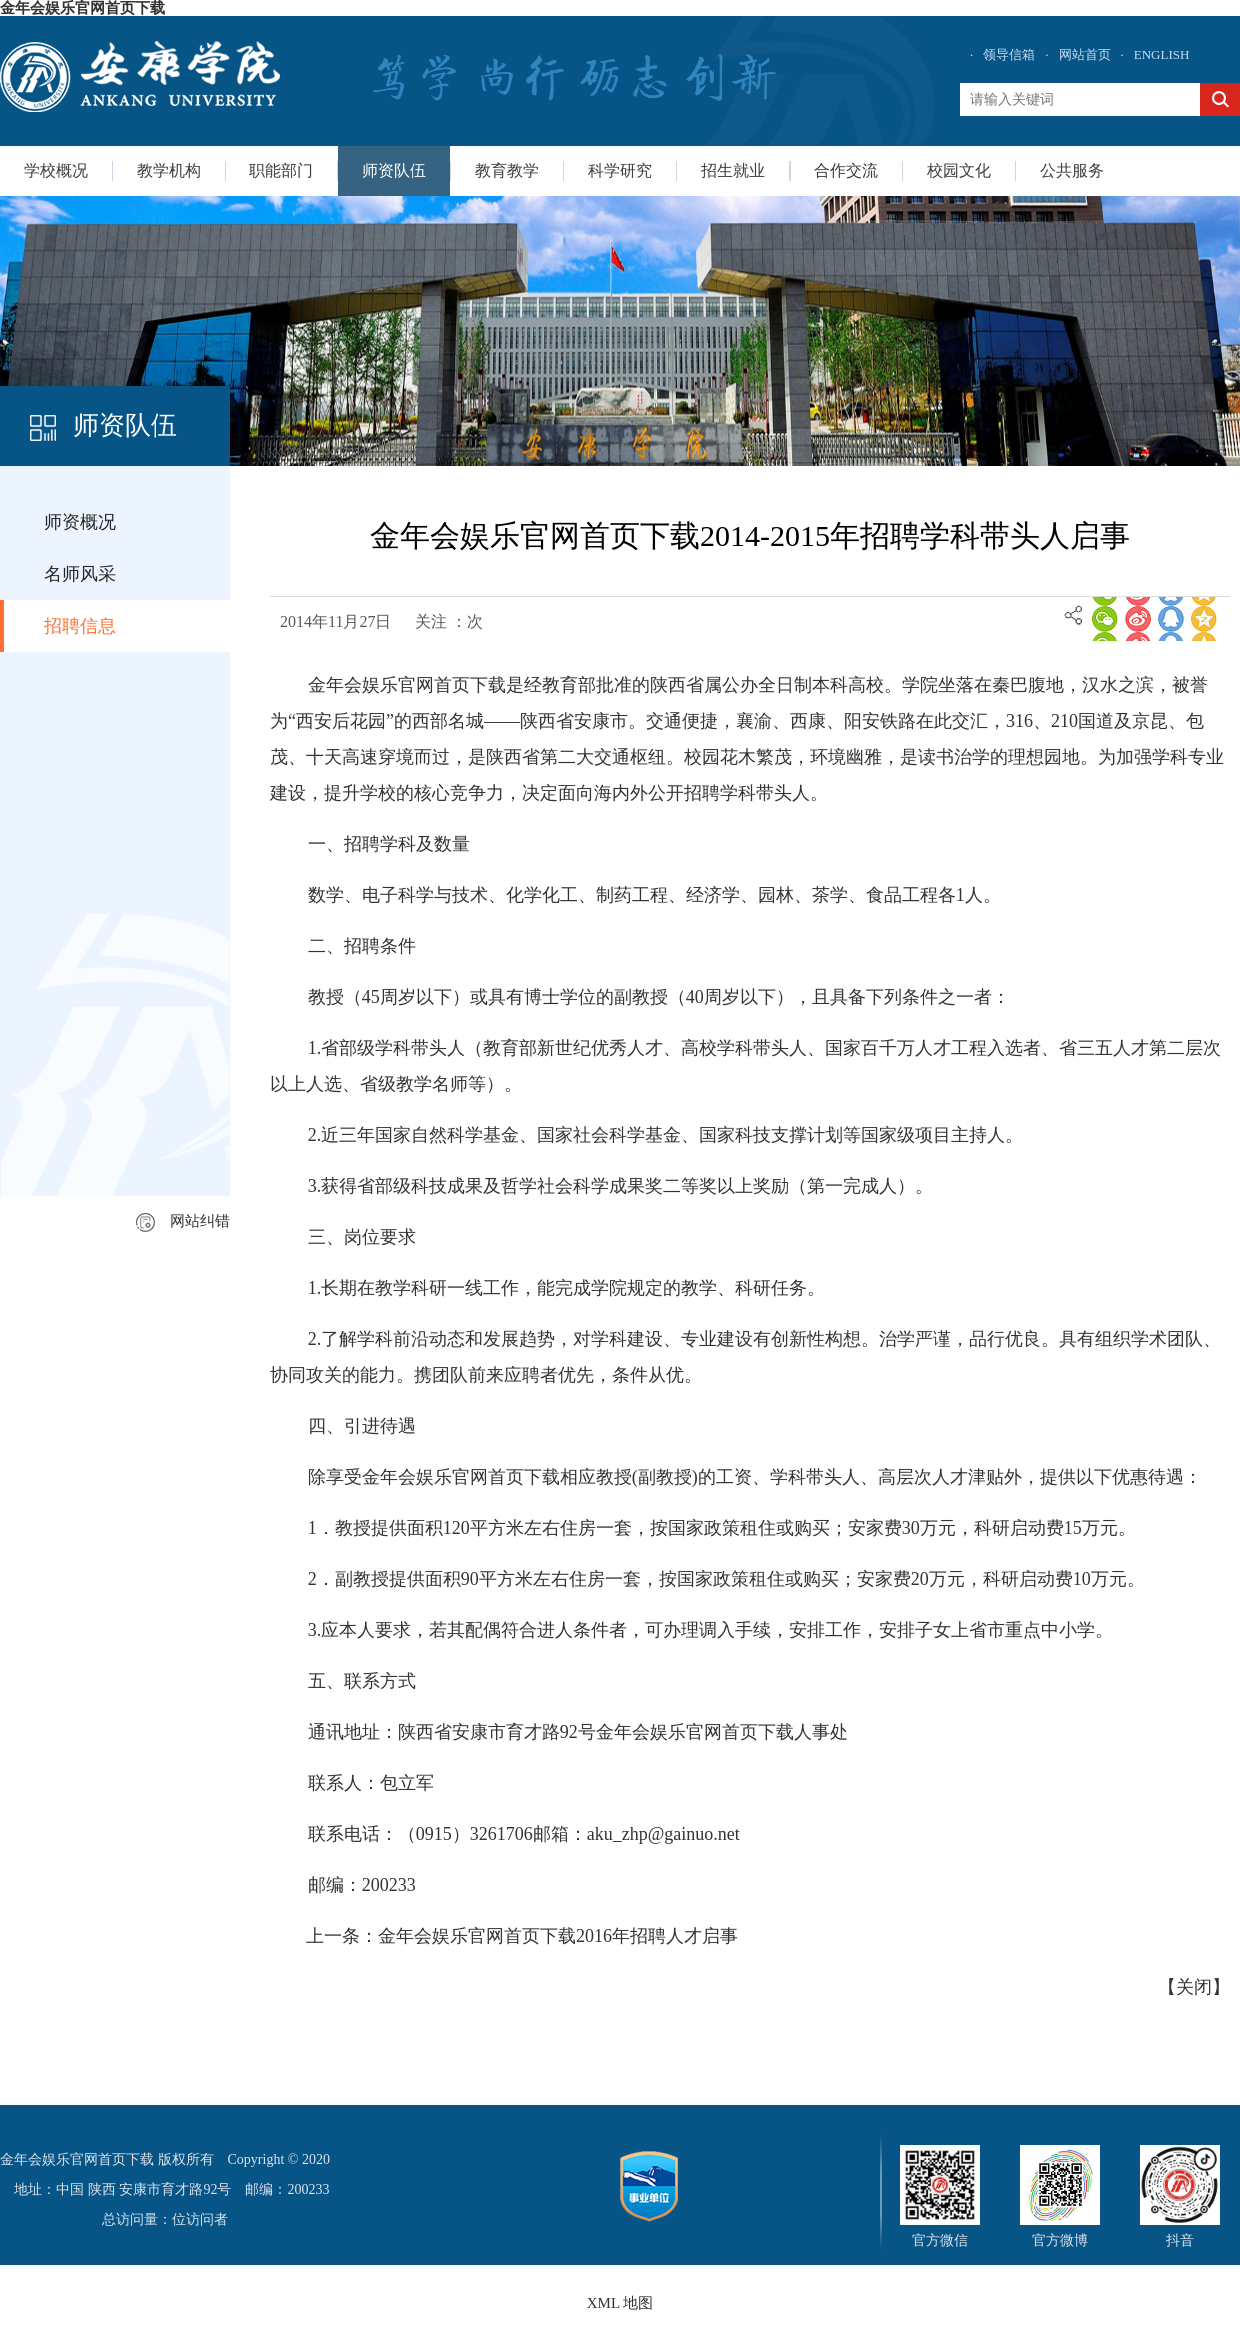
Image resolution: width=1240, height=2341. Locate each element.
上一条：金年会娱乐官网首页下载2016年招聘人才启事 (522, 1936)
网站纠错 (183, 1221)
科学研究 (620, 170)
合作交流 (846, 170)
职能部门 (281, 170)
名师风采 (80, 574)
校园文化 (959, 170)
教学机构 (169, 170)
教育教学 (507, 170)
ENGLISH (1162, 54)
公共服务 (1072, 170)
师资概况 (80, 522)
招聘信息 (80, 626)
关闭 (1194, 1987)
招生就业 (733, 170)
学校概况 (56, 170)
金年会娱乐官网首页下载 (82, 8)
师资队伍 (394, 170)
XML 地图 (620, 2303)
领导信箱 (1009, 54)
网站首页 (1085, 54)
